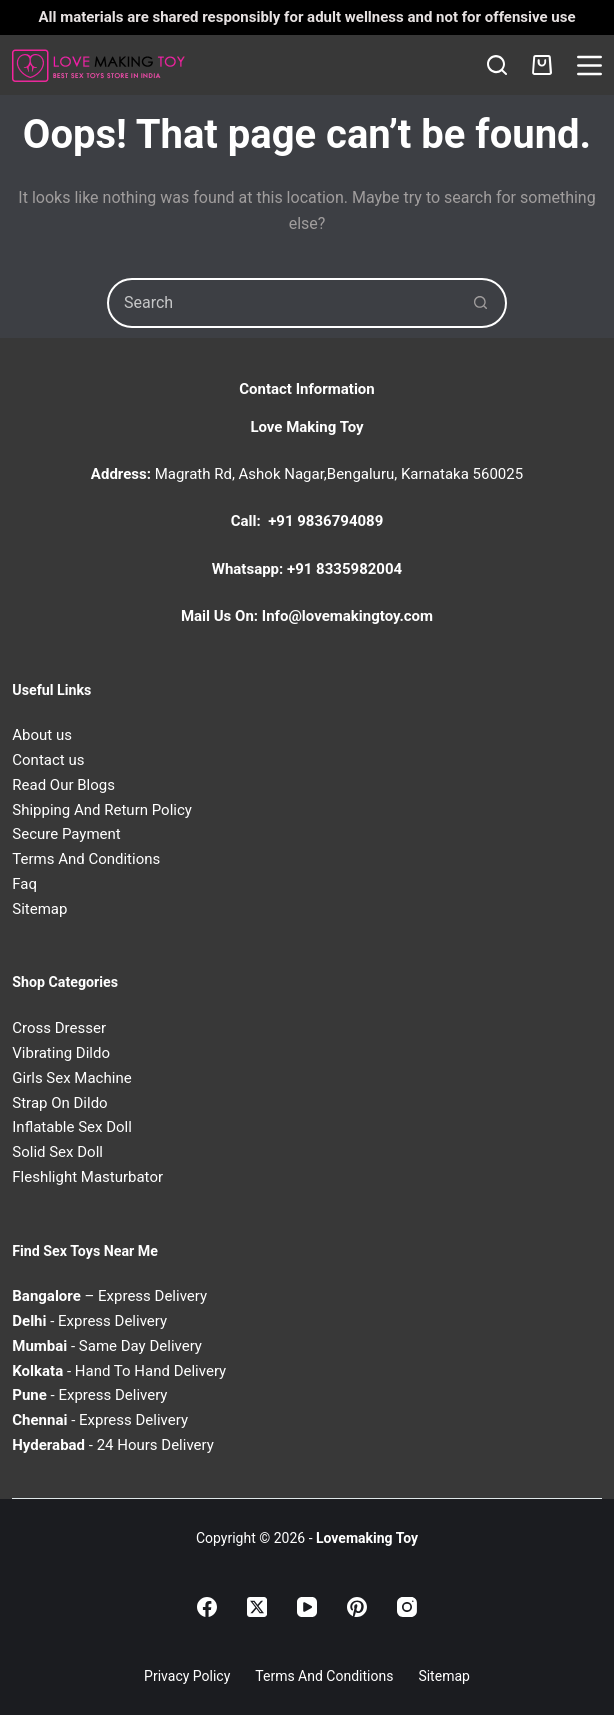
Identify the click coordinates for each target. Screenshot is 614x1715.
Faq (24, 884)
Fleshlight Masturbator (87, 1177)
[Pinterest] (357, 1607)
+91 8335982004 (344, 569)
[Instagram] (407, 1607)
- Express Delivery (89, 1321)
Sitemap (39, 909)
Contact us (48, 760)
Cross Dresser (59, 1028)
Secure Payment (66, 834)
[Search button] (480, 303)
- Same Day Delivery (107, 1346)
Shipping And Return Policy (102, 810)
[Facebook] (207, 1607)
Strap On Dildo (59, 1103)
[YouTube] (307, 1607)
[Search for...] (282, 303)
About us (42, 735)
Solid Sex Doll (57, 1152)
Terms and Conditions (324, 1676)
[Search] (497, 65)
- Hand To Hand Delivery (119, 1371)
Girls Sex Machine (71, 1078)
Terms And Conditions (86, 859)
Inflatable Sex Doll (72, 1127)
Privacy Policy (187, 1676)
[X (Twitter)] (257, 1607)
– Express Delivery (109, 1296)
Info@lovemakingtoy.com (347, 616)
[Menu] (589, 65)
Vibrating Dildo (61, 1053)
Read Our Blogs (63, 785)
